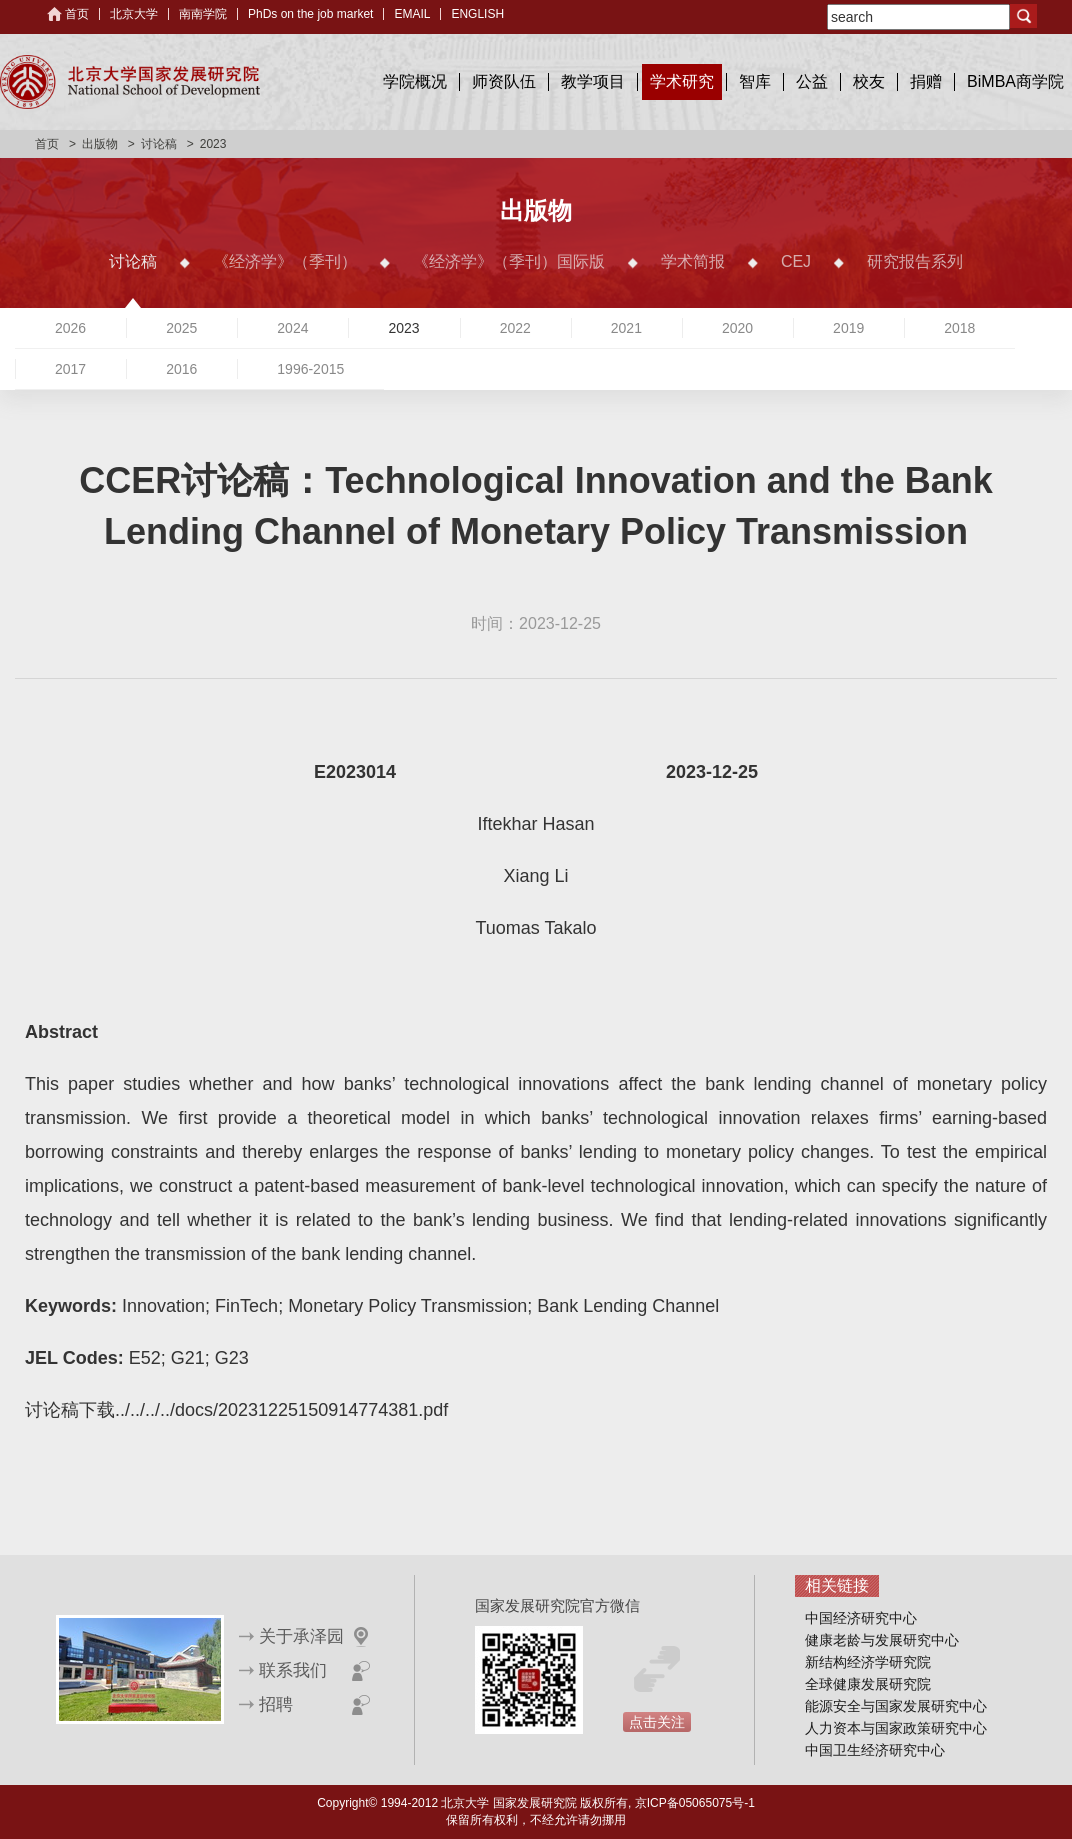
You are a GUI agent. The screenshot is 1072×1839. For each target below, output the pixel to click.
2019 (848, 328)
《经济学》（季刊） (285, 261)
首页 (77, 14)
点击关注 (657, 1722)
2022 (515, 328)
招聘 (276, 1704)
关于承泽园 (301, 1636)
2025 (181, 328)
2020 (737, 328)
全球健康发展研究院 (868, 1684)
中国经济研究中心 (861, 1618)
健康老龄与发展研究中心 (882, 1640)
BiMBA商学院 (1015, 81)
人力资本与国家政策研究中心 (896, 1728)
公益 (812, 81)
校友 (869, 81)
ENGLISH (477, 14)
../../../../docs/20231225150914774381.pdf (281, 1410)
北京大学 (134, 14)
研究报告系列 (915, 261)
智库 (755, 81)
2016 (181, 369)
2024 (292, 328)
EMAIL (412, 14)
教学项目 (593, 81)
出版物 (100, 144)
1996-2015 (310, 369)
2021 (626, 328)
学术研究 (682, 81)
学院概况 (415, 81)
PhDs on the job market (310, 14)
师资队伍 (504, 81)
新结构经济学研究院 (868, 1662)
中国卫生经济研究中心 (875, 1750)
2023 (403, 328)
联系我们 (293, 1670)
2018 (959, 328)
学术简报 (693, 261)
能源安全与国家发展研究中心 (896, 1706)
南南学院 (203, 14)
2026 (70, 328)
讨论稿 (159, 144)
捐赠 (926, 81)
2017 (70, 369)
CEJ (796, 261)
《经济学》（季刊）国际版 (509, 261)
